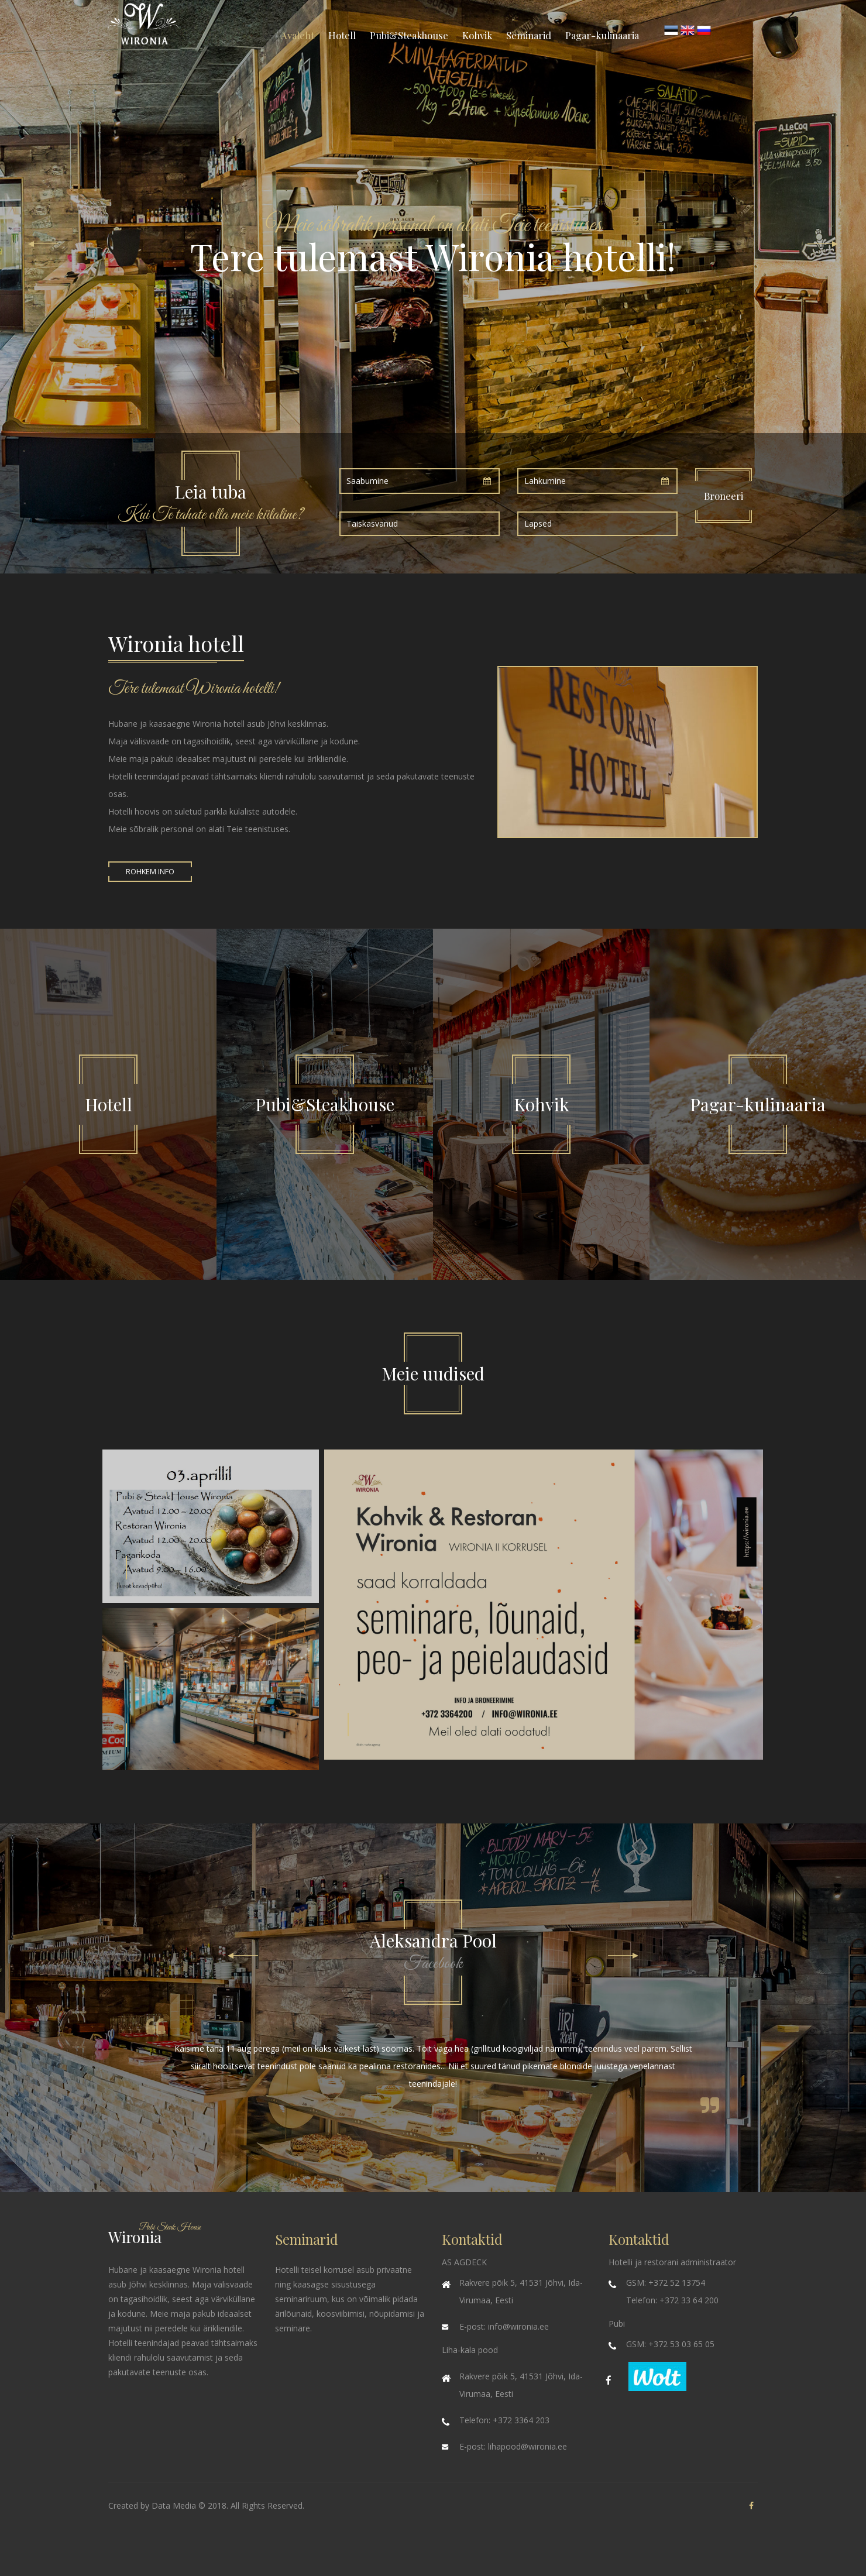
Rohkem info (150, 872)
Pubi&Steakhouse (409, 35)
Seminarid (528, 35)
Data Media (174, 2505)
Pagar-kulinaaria (602, 35)
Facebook (433, 1964)
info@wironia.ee (518, 2326)
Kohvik (477, 35)
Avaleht (297, 35)
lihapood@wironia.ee (527, 2446)
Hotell (342, 35)
